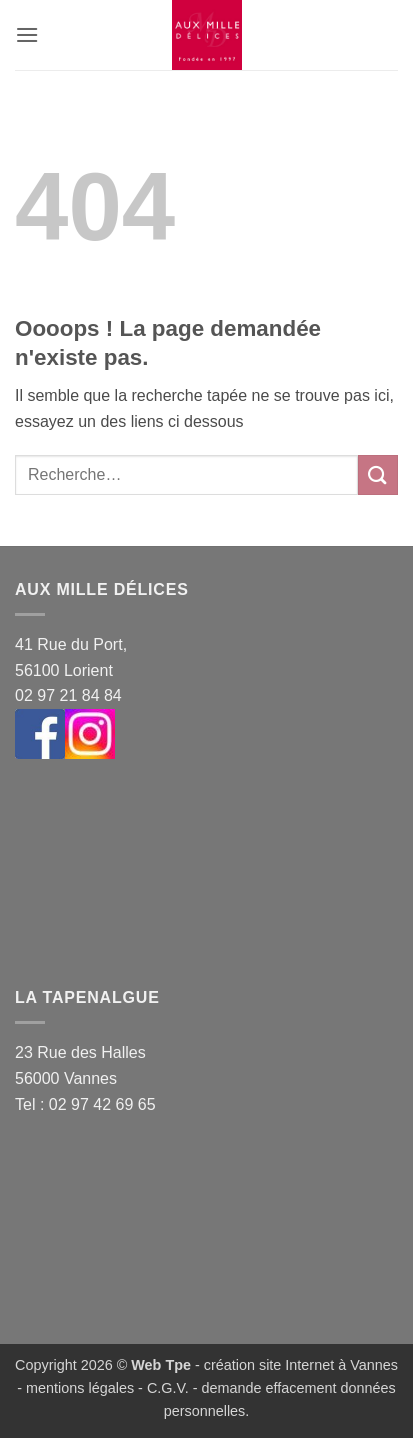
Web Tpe (161, 1365)
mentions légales (80, 1388)
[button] (27, 34)
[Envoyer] (378, 474)
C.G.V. (168, 1388)
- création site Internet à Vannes (294, 1365)
